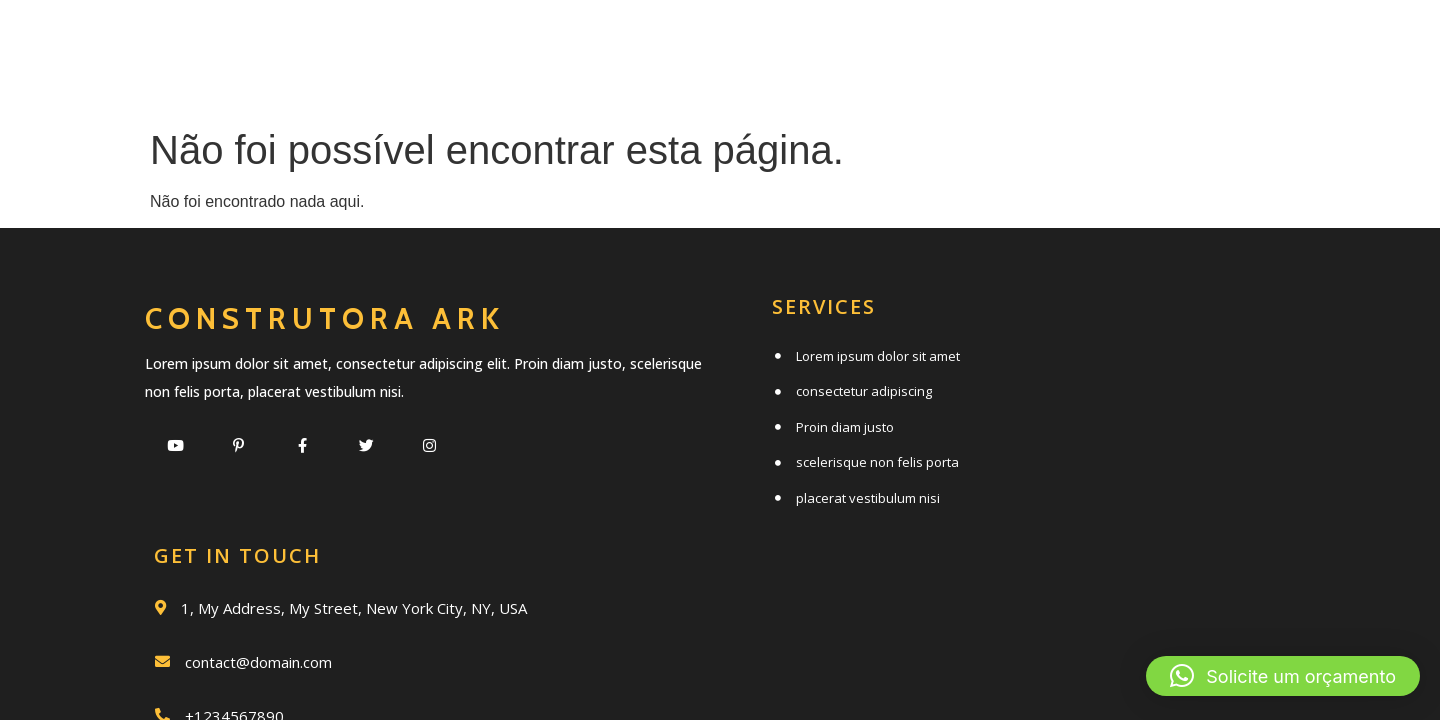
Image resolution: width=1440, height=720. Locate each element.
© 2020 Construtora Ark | (661, 601)
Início (472, 42)
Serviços (617, 42)
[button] (1283, 676)
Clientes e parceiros (837, 86)
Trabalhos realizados (1086, 42)
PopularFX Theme (802, 601)
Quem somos (805, 42)
